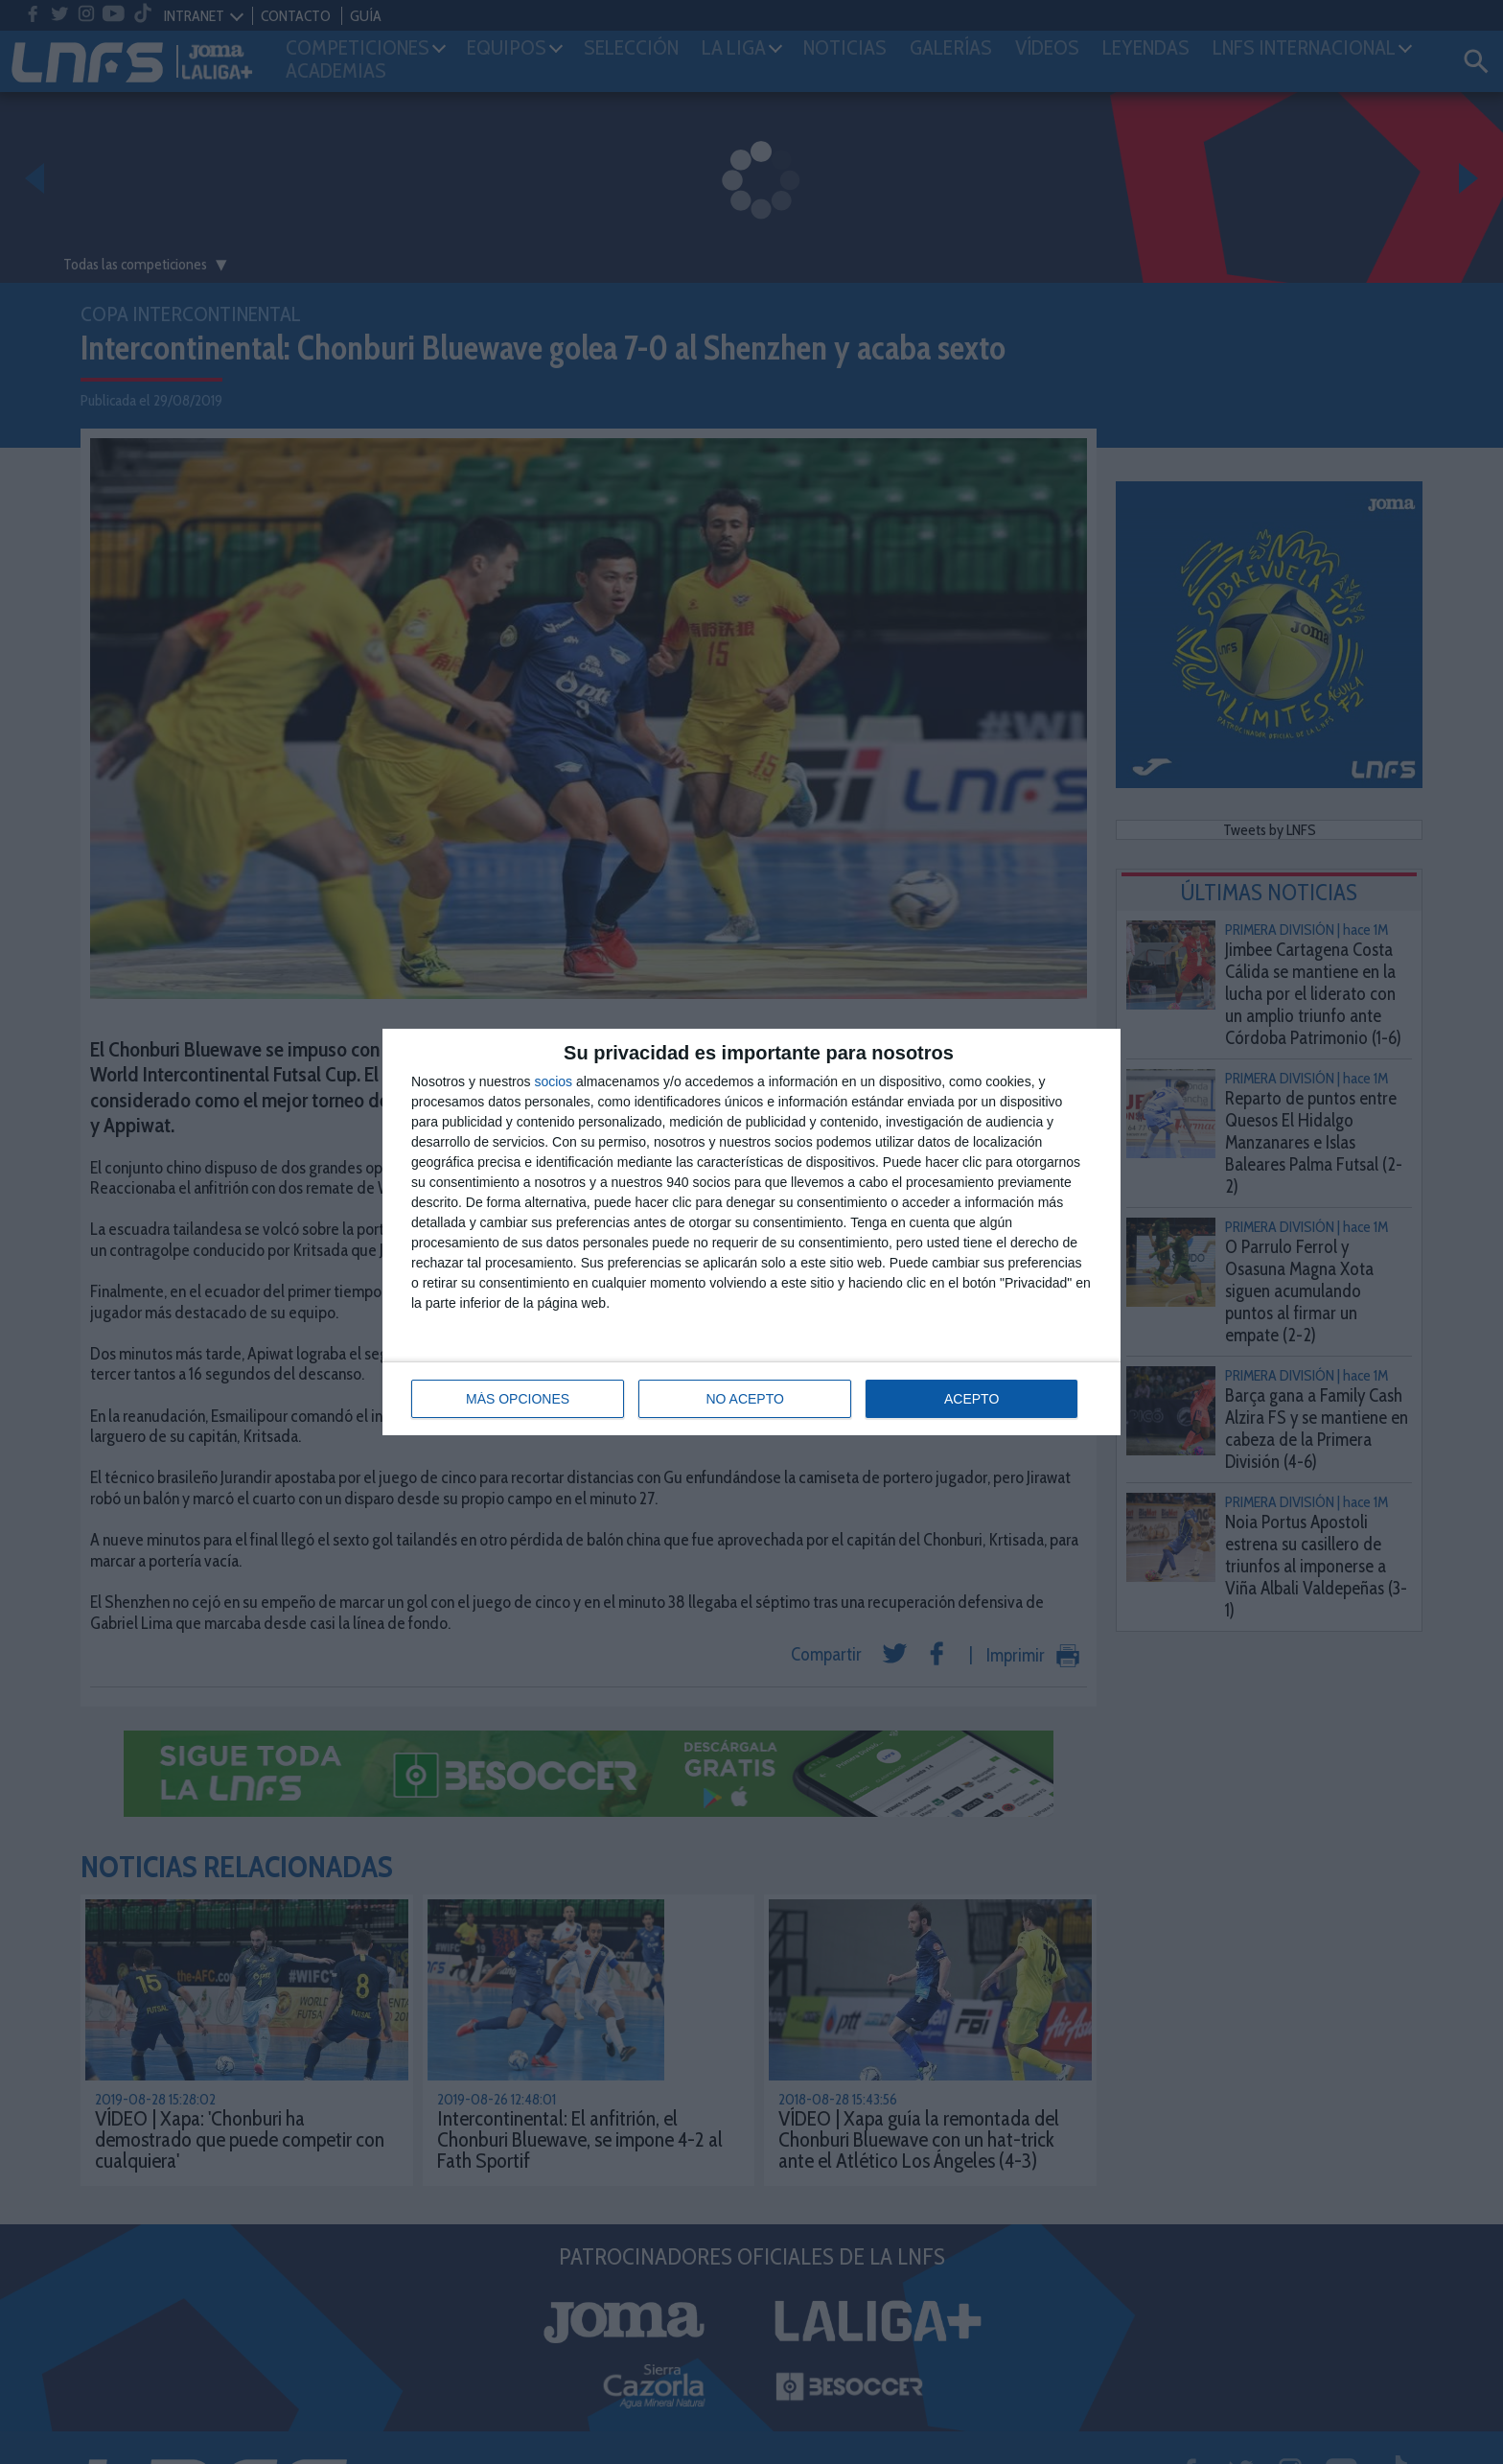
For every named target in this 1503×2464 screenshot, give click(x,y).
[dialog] (751, 1232)
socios (553, 1081)
